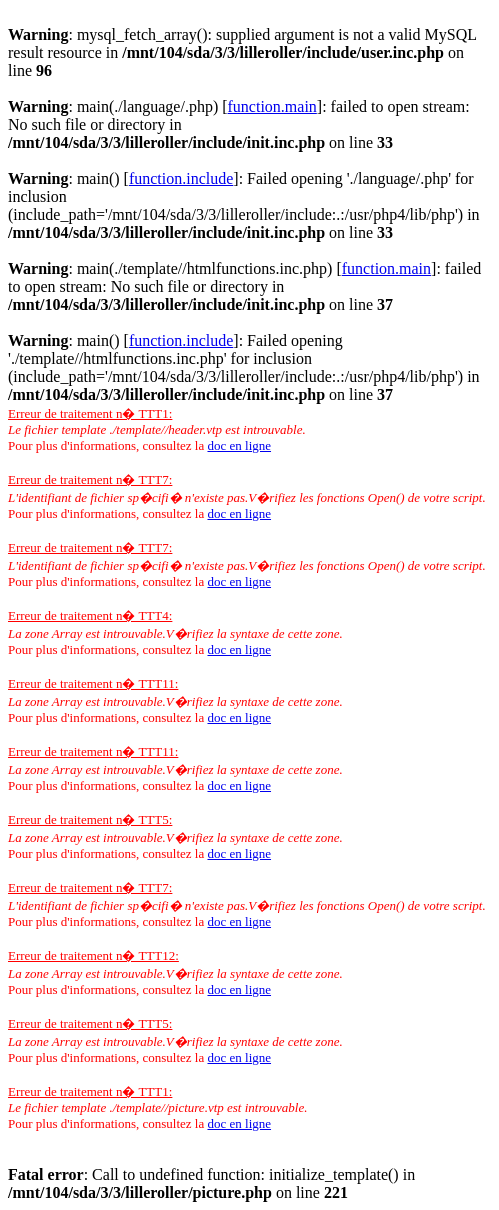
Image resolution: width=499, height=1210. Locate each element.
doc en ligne (239, 445)
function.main (272, 106)
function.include (181, 178)
